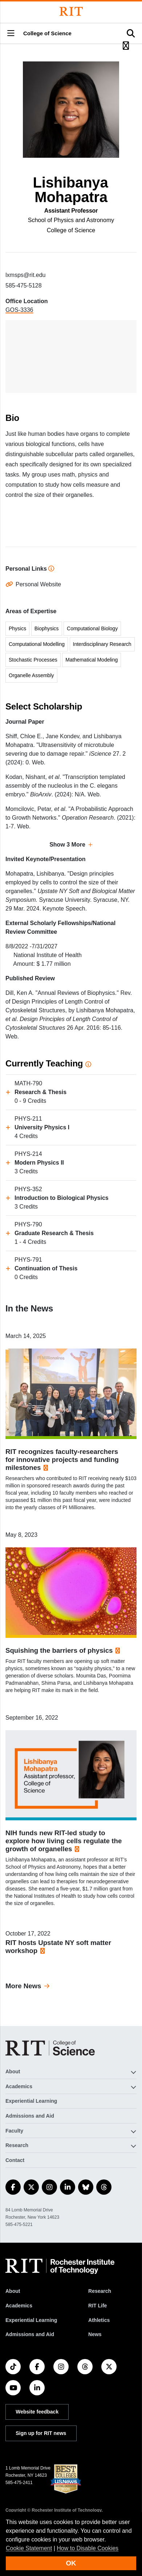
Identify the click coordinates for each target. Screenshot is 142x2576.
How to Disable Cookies (87, 2548)
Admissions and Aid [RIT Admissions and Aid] (29, 2334)
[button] (10, 34)
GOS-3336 (19, 310)
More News (23, 1986)
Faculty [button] (14, 2131)
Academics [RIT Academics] (18, 2305)
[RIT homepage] (59, 2266)
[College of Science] (50, 2048)
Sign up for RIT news (41, 2433)
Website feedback (37, 2412)
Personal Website (38, 584)
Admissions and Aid (29, 2116)
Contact (14, 2160)
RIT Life (97, 2305)
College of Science (47, 33)
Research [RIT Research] (99, 2291)
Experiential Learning (31, 2101)
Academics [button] (18, 2086)
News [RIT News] (95, 2334)
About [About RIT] (12, 2291)
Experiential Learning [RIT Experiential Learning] (31, 2320)
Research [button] (16, 2145)
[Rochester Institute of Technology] (71, 11)
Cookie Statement (29, 2548)
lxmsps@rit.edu (25, 275)
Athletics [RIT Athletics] (99, 2320)
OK (71, 2563)
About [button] (12, 2071)
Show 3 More (67, 844)
